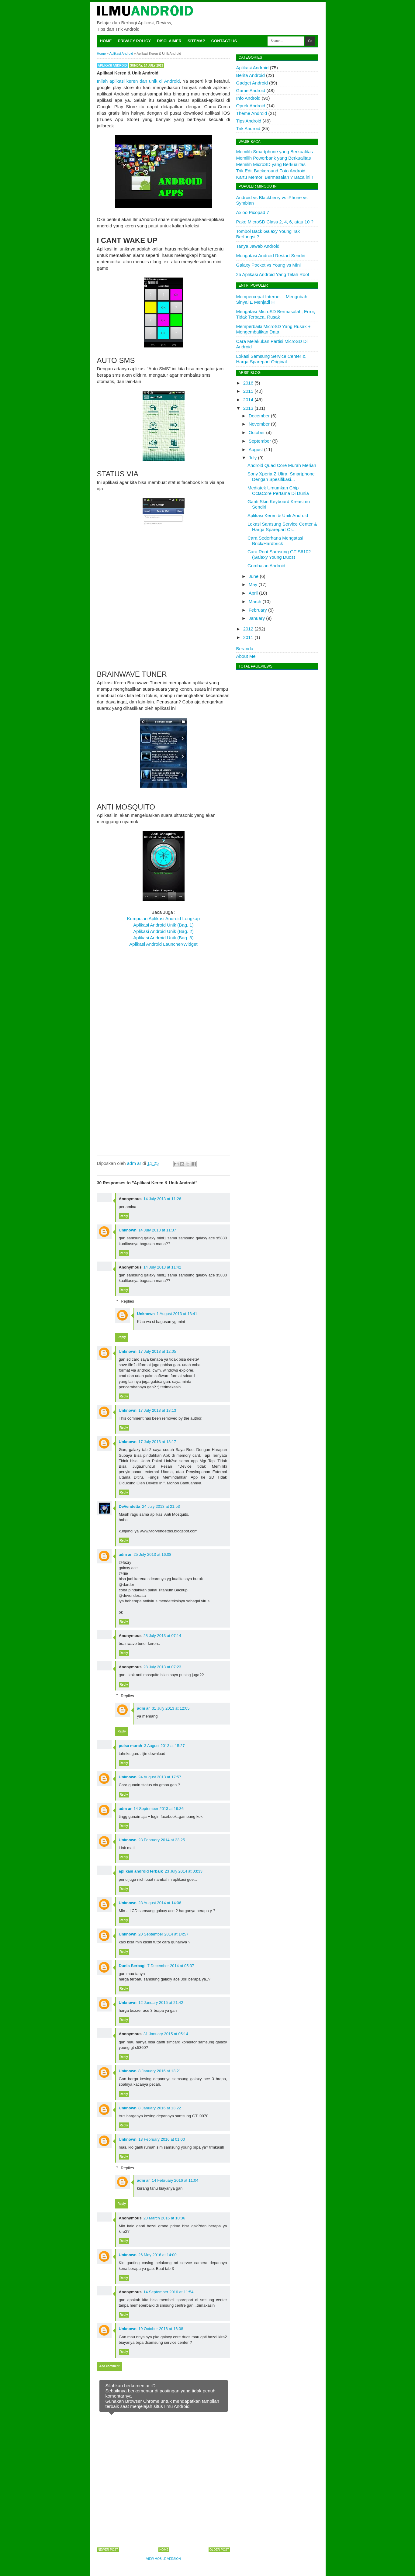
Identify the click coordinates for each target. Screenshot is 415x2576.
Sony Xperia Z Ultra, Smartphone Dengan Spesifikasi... (281, 476)
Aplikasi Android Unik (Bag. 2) (163, 931)
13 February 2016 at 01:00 (161, 2139)
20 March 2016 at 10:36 (164, 2218)
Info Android (248, 98)
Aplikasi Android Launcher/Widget (163, 944)
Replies (127, 1301)
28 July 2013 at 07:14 (162, 1635)
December (259, 415)
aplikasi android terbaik (141, 1871)
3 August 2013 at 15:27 (164, 1745)
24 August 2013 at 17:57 (159, 1777)
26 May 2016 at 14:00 (157, 2255)
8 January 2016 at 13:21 (159, 2071)
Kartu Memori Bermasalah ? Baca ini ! (274, 177)
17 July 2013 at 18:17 (157, 1441)
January (257, 618)
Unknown (128, 1230)
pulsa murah (130, 1745)
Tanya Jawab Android (258, 246)
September (260, 441)
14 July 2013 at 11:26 (162, 1198)
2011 (248, 637)
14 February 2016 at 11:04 (175, 2180)
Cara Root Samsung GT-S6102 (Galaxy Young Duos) (279, 554)
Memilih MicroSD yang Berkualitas (271, 164)
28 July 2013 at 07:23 (162, 1667)
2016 (248, 382)
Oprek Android (250, 105)
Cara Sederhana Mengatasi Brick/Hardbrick (275, 540)
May (253, 584)
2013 (248, 408)
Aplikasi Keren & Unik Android (277, 515)
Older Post (219, 2549)
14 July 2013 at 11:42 (162, 1267)
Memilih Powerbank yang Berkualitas (273, 158)
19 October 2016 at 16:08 (160, 2328)
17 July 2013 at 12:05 (157, 1351)
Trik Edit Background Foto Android (271, 170)
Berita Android (250, 75)
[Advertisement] (163, 618)
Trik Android (248, 128)
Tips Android (248, 120)
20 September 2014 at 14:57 (163, 1934)
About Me (246, 656)
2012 (248, 628)
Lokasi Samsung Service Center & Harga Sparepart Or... (282, 526)
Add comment (109, 2366)
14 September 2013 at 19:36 (158, 1808)
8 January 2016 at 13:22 (159, 2108)
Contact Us (224, 41)
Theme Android (251, 113)
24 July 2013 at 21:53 (161, 1506)
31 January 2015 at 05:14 (166, 2034)
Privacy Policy (134, 41)
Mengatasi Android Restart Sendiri (271, 255)
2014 (248, 399)
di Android (169, 81)
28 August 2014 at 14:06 (159, 1903)
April (253, 593)
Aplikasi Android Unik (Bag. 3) (163, 937)
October (257, 432)
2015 (248, 391)
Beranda (245, 648)
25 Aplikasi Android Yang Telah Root (272, 274)
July (253, 457)
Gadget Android (252, 82)
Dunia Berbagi (132, 1965)
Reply (124, 1216)
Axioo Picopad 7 (252, 212)
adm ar (125, 1554)
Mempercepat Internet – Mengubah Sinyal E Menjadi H (271, 299)
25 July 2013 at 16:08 (152, 1554)
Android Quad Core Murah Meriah (281, 465)
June (254, 576)
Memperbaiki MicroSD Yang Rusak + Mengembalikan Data (273, 329)
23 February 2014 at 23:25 (161, 1840)
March (255, 601)
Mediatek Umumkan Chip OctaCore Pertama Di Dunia (278, 490)
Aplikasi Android (112, 65)
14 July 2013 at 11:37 (157, 1230)
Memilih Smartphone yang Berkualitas (274, 151)
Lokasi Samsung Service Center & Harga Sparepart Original (271, 359)
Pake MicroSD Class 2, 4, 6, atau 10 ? (274, 221)
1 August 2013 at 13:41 (177, 1313)
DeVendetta (129, 1506)
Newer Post (108, 2549)
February (258, 610)
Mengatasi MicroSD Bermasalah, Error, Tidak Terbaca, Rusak (275, 314)
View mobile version (163, 2558)
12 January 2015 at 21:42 (160, 2002)
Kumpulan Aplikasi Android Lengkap (163, 918)
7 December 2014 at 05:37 (170, 1965)
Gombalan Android (266, 565)
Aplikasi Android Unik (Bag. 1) (163, 924)
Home (106, 41)
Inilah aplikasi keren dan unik (128, 81)
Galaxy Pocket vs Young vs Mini (268, 265)
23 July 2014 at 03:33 (183, 1871)
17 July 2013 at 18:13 (157, 1410)
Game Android (250, 90)
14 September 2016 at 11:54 (169, 2292)
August (256, 449)
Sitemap (196, 41)
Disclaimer (169, 41)
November (259, 423)
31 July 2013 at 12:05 (170, 1708)
